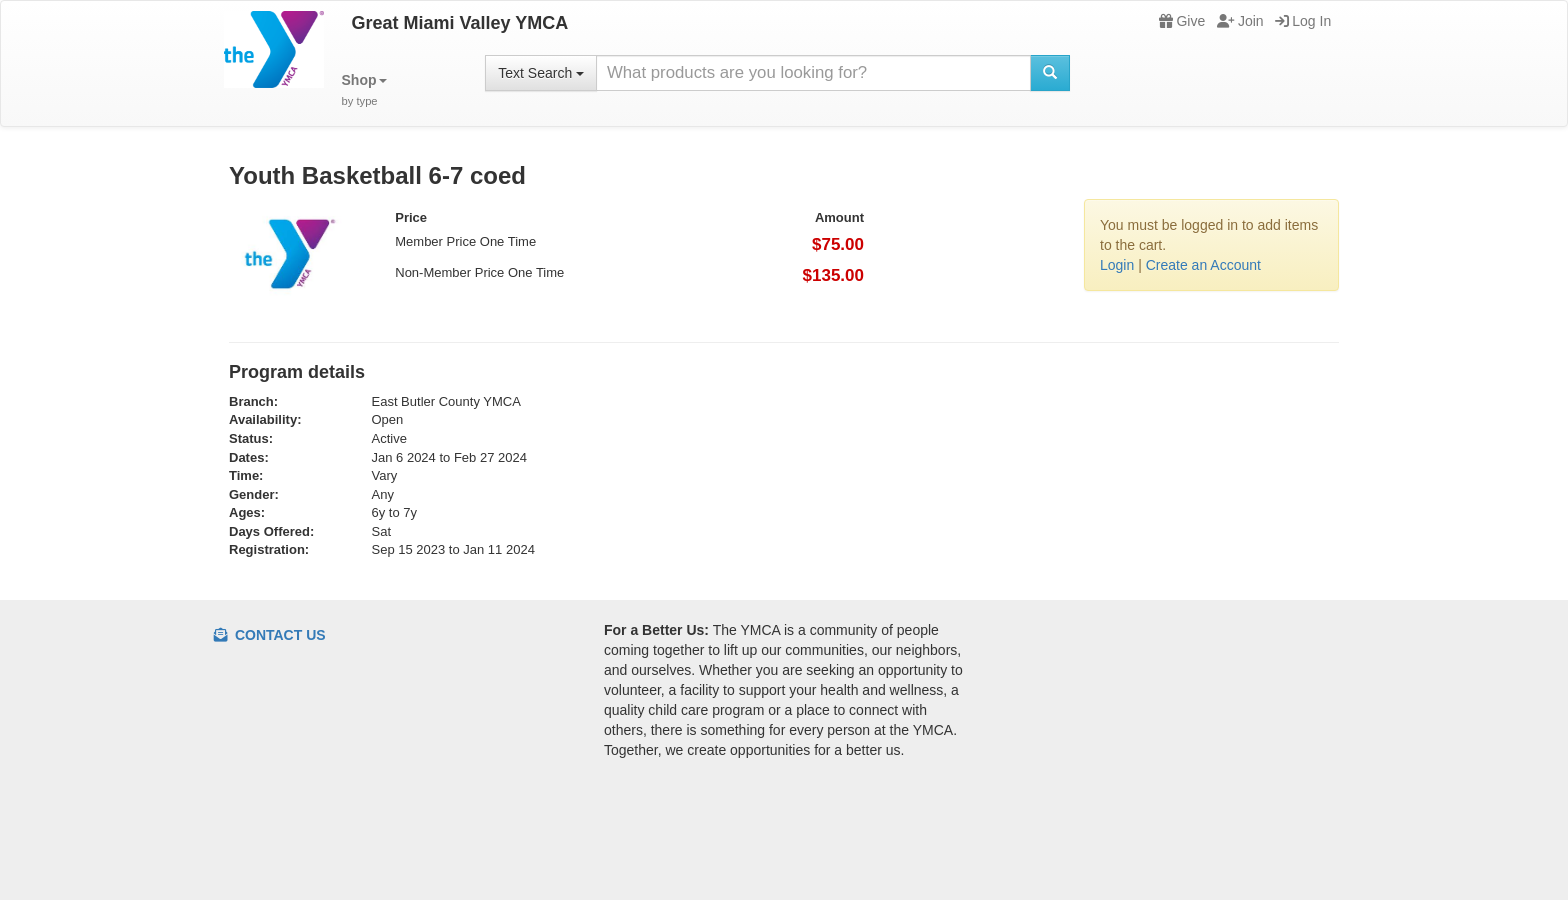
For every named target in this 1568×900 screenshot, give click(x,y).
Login (1117, 265)
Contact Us (270, 635)
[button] (364, 90)
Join (1240, 21)
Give (1182, 21)
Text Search (541, 73)
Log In (1303, 21)
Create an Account (1203, 265)
